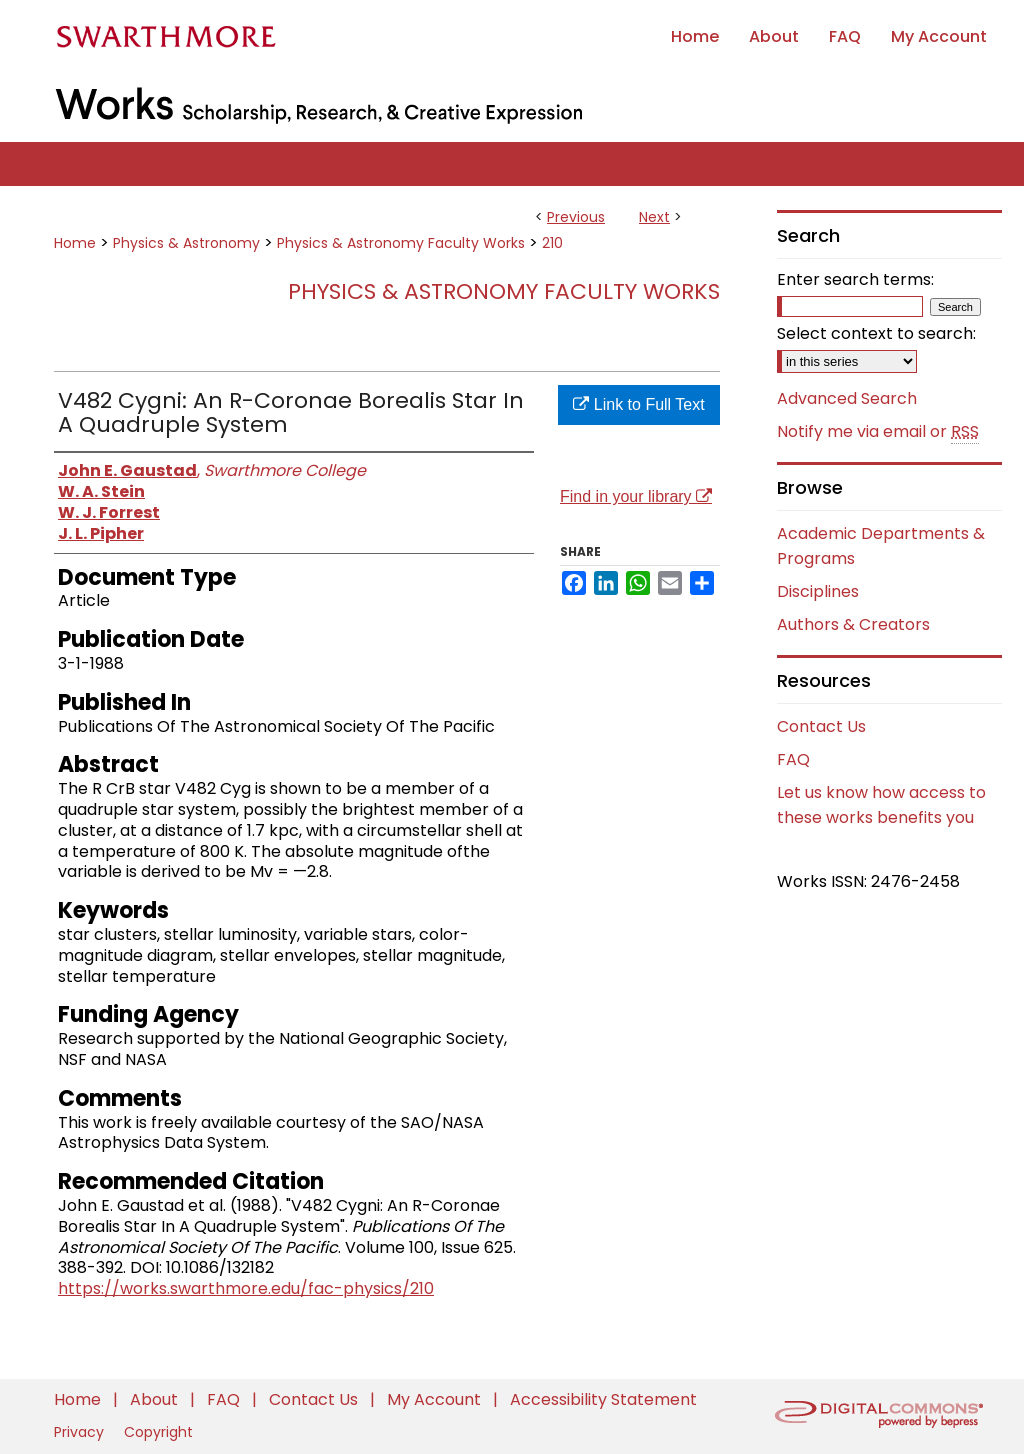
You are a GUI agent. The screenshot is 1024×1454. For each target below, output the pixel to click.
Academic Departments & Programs (881, 546)
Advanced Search (847, 398)
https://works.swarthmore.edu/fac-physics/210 (246, 1288)
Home (75, 243)
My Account (436, 1399)
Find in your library (636, 496)
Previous (576, 217)
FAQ (793, 759)
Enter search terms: (855, 279)
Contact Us (821, 726)
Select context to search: (876, 333)
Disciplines (818, 591)
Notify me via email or (878, 432)
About (156, 1399)
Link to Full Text (638, 404)
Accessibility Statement (603, 1399)
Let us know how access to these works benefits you (881, 805)
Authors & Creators (853, 624)
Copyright (158, 1432)
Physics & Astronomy (186, 243)
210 (552, 243)
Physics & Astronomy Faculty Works (401, 243)
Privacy (81, 1432)
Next (654, 217)
